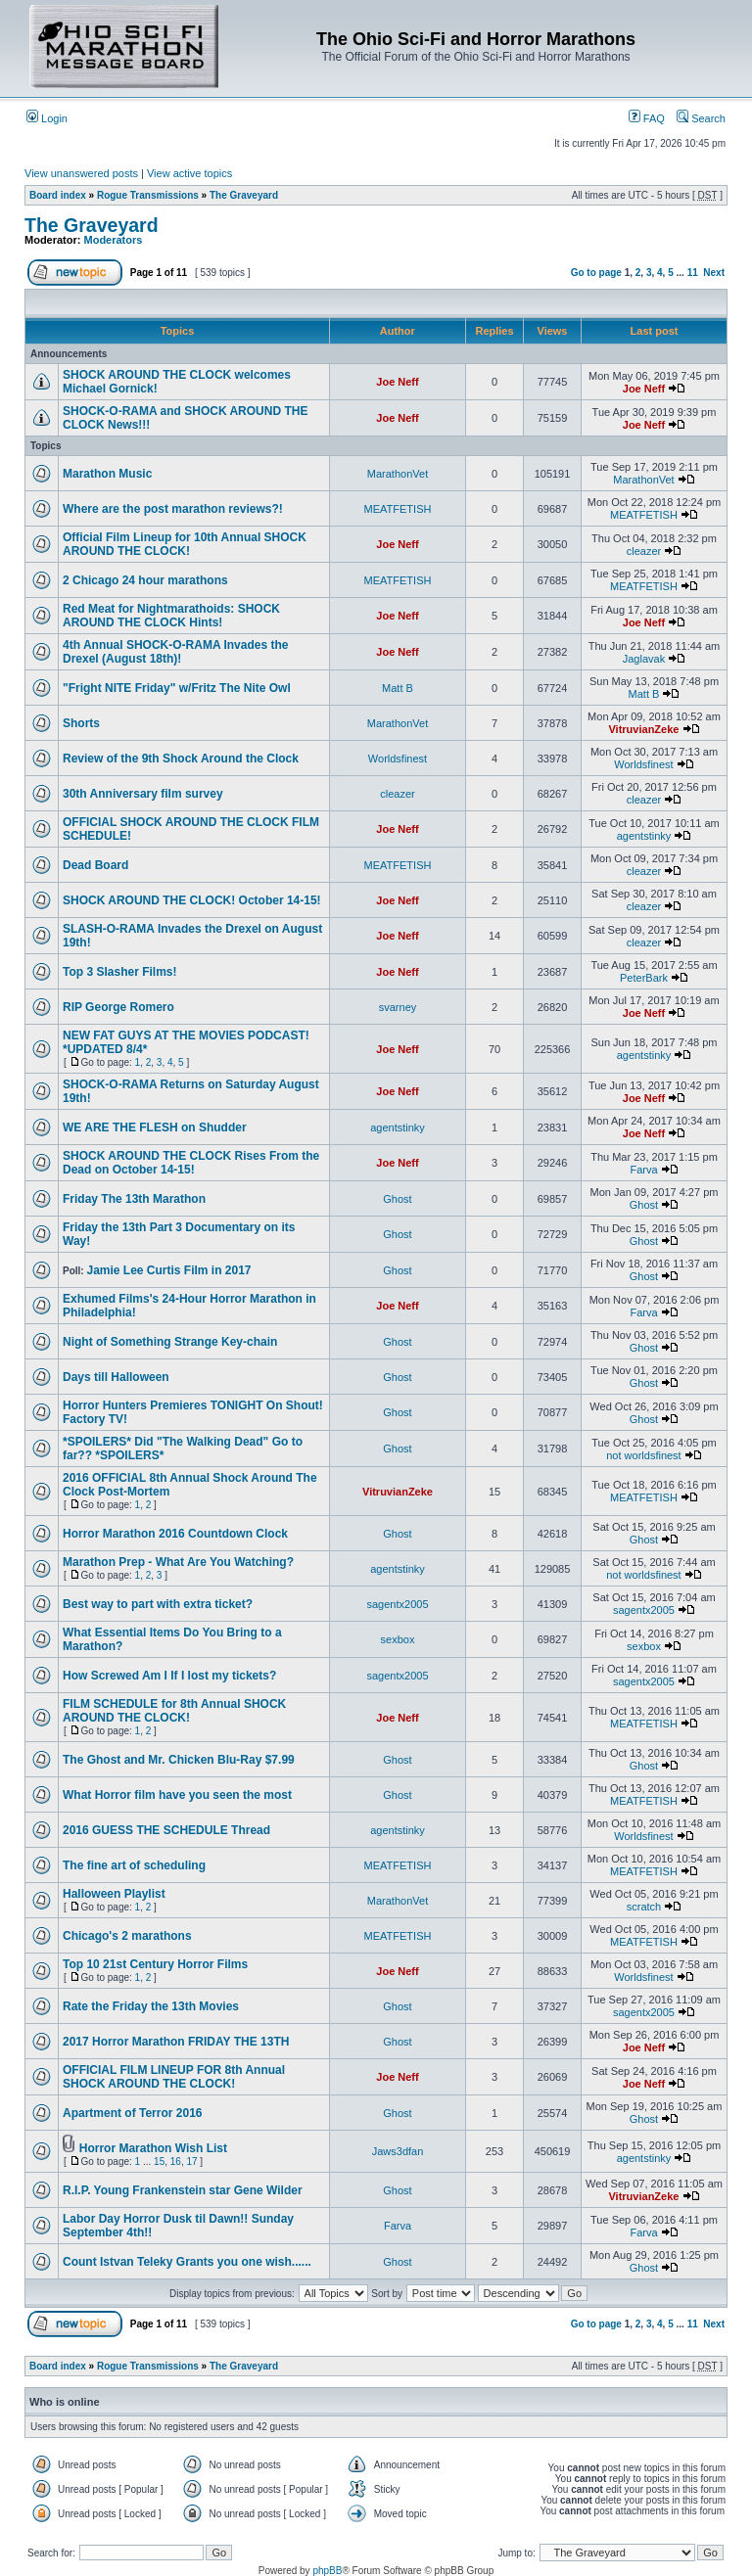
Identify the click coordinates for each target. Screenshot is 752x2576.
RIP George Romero (118, 1007)
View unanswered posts (81, 173)
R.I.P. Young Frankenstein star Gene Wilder (183, 2190)
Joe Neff (397, 382)
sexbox (398, 1639)
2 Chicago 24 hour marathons (145, 580)
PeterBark (644, 978)
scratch (644, 1906)
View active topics (189, 173)
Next (714, 272)
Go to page (596, 272)
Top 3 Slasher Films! (119, 972)
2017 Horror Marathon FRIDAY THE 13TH (176, 2041)
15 (159, 2161)
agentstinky (644, 836)
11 (692, 272)
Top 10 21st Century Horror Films (155, 1964)
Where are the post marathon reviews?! (173, 509)
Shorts (81, 723)
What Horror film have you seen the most (177, 1795)
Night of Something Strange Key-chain (170, 1342)
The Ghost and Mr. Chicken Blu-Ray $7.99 (179, 1760)
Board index (57, 195)
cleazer (644, 551)
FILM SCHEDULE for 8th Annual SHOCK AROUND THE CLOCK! (174, 1711)
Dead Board (95, 865)
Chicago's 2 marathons (127, 1936)
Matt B (397, 688)
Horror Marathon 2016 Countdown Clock (175, 1534)
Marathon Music (107, 474)
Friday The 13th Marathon (134, 1199)
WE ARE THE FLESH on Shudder (155, 1127)
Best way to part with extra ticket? (158, 1604)
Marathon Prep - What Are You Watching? (178, 1562)
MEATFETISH (398, 509)
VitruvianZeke (643, 729)
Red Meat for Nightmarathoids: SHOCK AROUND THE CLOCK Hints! (171, 615)
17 (191, 2161)
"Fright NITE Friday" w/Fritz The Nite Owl (177, 688)
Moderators (113, 240)
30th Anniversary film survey (143, 794)
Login (47, 118)
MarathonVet (397, 474)
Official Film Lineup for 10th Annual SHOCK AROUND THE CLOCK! (184, 544)
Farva (643, 1169)
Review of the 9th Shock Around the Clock (181, 758)
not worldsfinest (643, 1455)
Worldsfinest (397, 758)
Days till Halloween (116, 1377)
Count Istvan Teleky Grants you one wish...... (187, 2262)
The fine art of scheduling (134, 1865)
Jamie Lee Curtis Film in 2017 (168, 1270)
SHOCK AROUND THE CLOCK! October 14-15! (192, 900)
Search (701, 118)
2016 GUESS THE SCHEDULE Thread (166, 1830)
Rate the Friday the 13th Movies (151, 2006)
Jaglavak (644, 659)
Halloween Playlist (114, 1894)
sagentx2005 (398, 1604)
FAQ (647, 118)
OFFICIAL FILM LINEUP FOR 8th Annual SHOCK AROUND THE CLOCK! (174, 2077)
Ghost (397, 1199)
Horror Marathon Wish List (153, 2148)
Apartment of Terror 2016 (132, 2113)
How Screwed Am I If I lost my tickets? (169, 1675)
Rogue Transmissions (148, 195)
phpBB (327, 2570)
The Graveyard (244, 195)
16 (175, 2161)
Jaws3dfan (398, 2151)
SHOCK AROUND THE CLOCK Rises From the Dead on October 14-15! (191, 1162)
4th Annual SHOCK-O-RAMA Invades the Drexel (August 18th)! (175, 652)
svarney (398, 1007)
